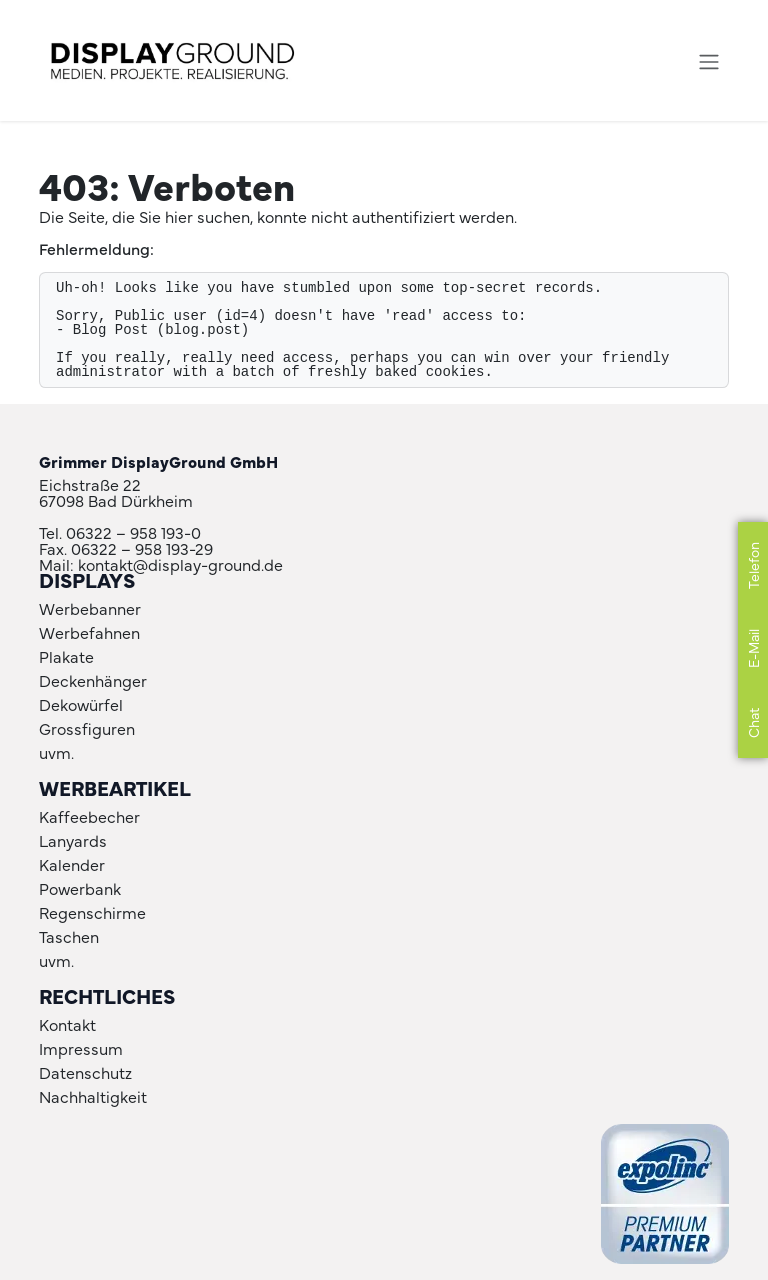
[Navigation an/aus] (709, 60)
